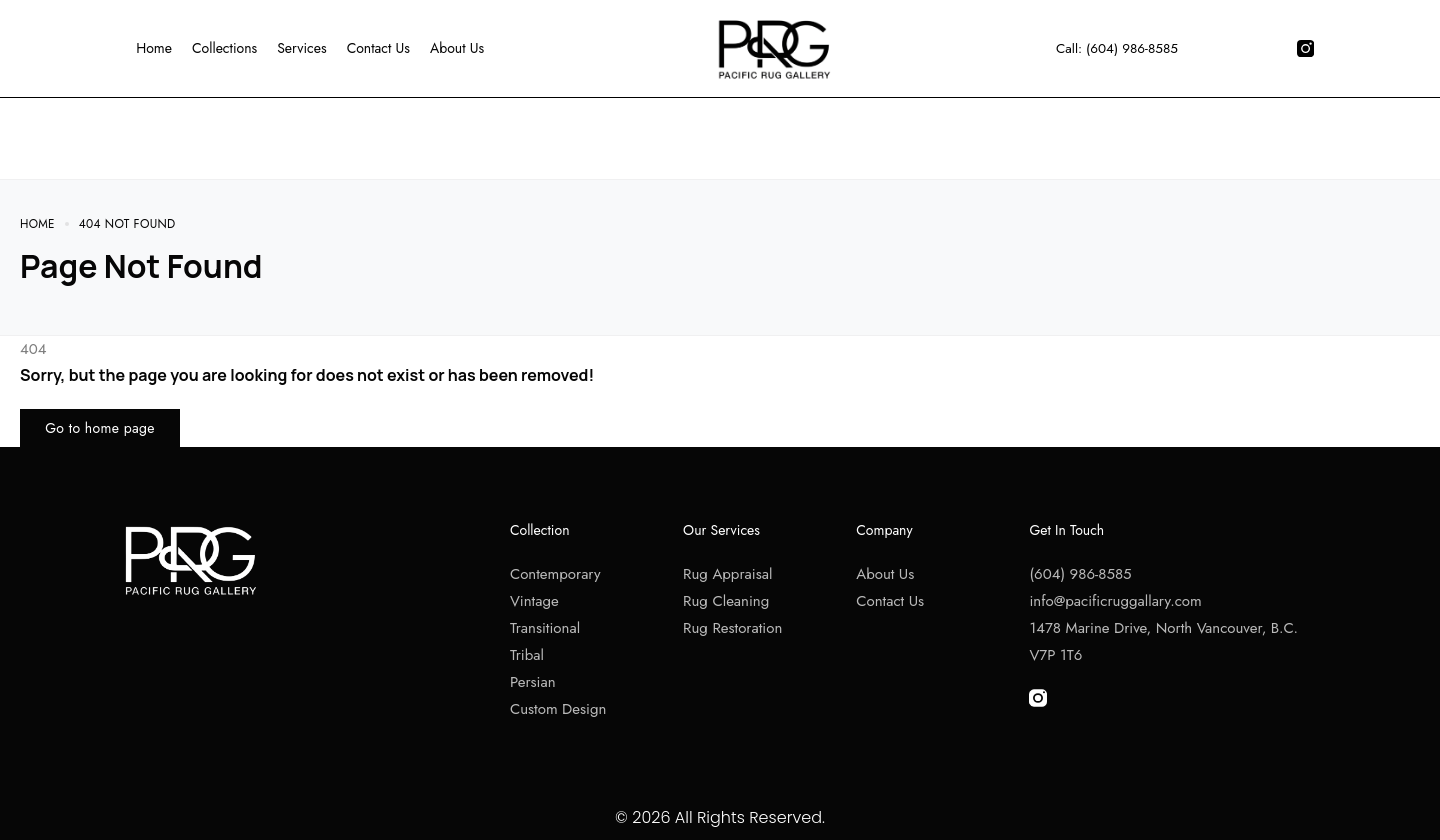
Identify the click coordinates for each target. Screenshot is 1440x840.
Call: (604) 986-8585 (1116, 48)
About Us (456, 48)
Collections (223, 48)
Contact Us (377, 48)
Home (153, 48)
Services (300, 48)
